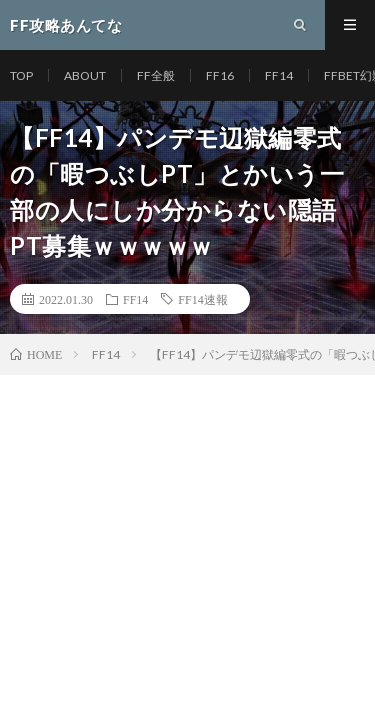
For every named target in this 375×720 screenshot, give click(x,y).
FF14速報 (202, 299)
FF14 (279, 75)
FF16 (220, 75)
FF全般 (156, 75)
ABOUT (85, 75)
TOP (21, 75)
